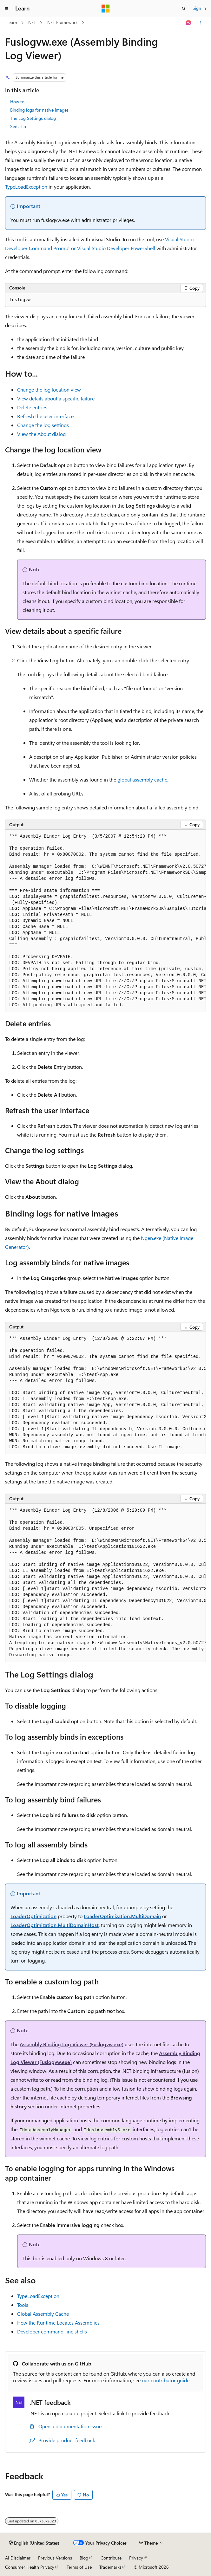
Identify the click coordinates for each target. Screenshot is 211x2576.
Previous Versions (55, 2558)
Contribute (111, 2558)
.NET (31, 22)
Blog (84, 2558)
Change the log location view (49, 389)
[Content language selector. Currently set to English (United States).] (34, 2543)
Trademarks (110, 2567)
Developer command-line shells (52, 2331)
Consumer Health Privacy (29, 2567)
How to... (18, 102)
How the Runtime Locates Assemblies (58, 2322)
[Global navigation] (6, 8)
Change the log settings (43, 425)
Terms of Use (79, 2567)
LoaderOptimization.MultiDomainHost (54, 1925)
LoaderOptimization (33, 1916)
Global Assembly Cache (43, 2313)
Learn (11, 22)
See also (18, 126)
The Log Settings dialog (33, 118)
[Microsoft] (106, 8)
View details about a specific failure (56, 398)
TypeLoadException (26, 186)
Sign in (199, 8)
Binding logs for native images (39, 110)
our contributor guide (165, 2380)
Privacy (136, 2558)
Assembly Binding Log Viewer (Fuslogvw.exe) (71, 2044)
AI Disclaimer (17, 2558)
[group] (105, 921)
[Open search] (183, 8)
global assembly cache (142, 779)
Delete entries (32, 407)
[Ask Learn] (188, 23)
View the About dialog (41, 434)
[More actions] (200, 23)
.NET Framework (62, 22)
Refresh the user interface (45, 416)
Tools (22, 2304)
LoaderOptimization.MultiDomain (122, 1916)
